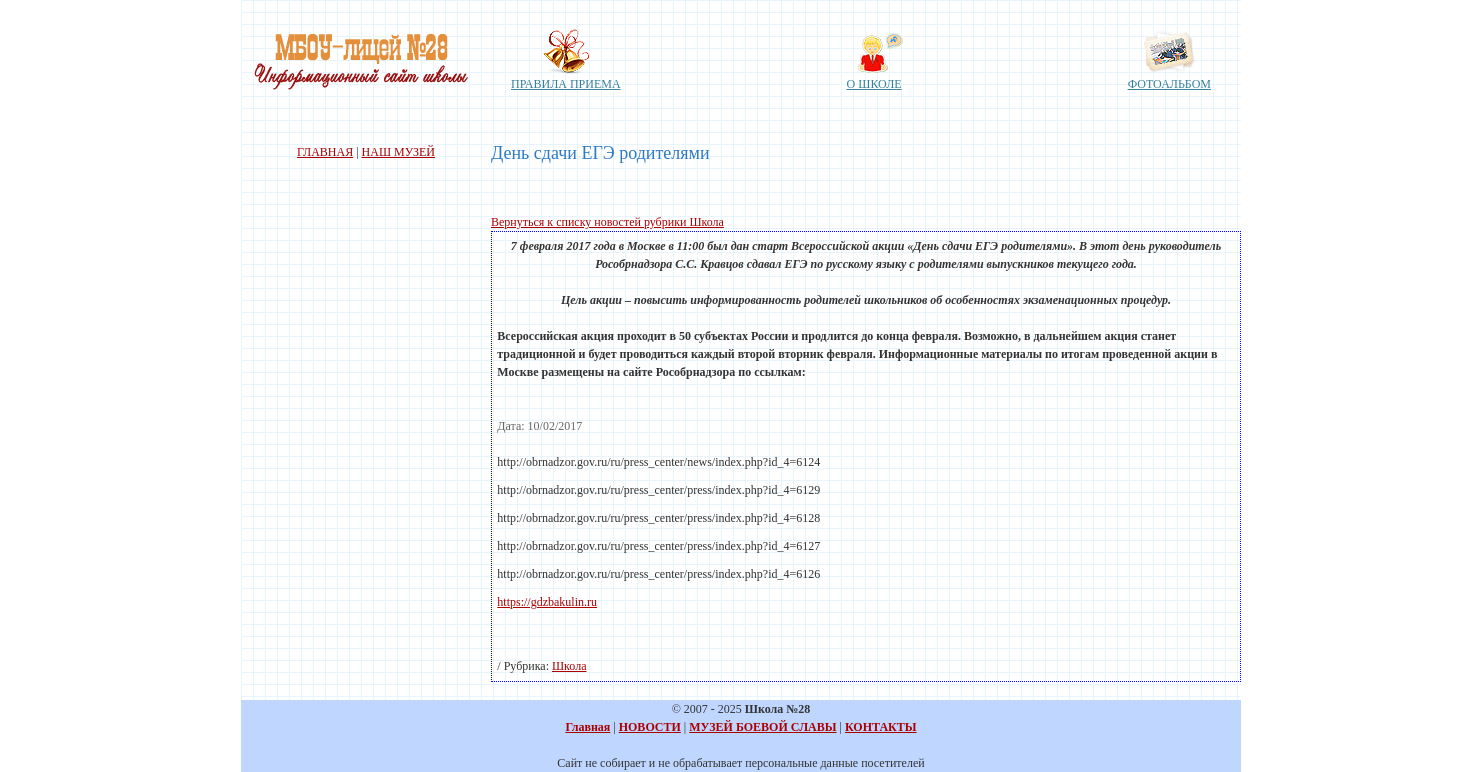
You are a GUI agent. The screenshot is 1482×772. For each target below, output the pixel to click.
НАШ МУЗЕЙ (398, 152)
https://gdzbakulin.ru (547, 602)
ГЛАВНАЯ (325, 152)
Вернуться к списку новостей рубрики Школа (607, 222)
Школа (569, 666)
